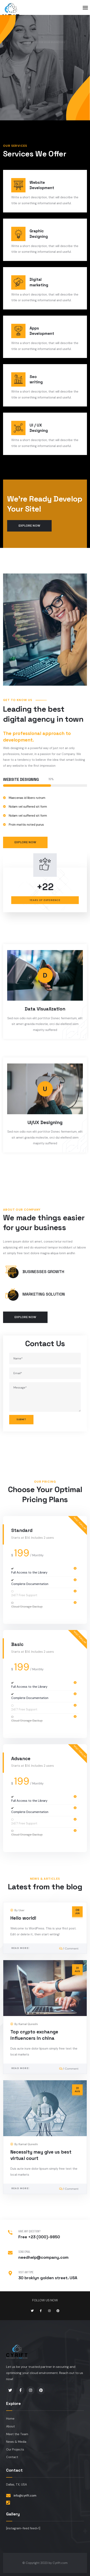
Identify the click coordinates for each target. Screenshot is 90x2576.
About (10, 2426)
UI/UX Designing (45, 1122)
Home (10, 2419)
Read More (19, 1948)
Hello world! (23, 1918)
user (21, 1910)
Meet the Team (17, 2434)
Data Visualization (45, 1009)
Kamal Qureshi (28, 2024)
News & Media (16, 2442)
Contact (12, 2457)
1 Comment (71, 1948)
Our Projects (15, 2449)
